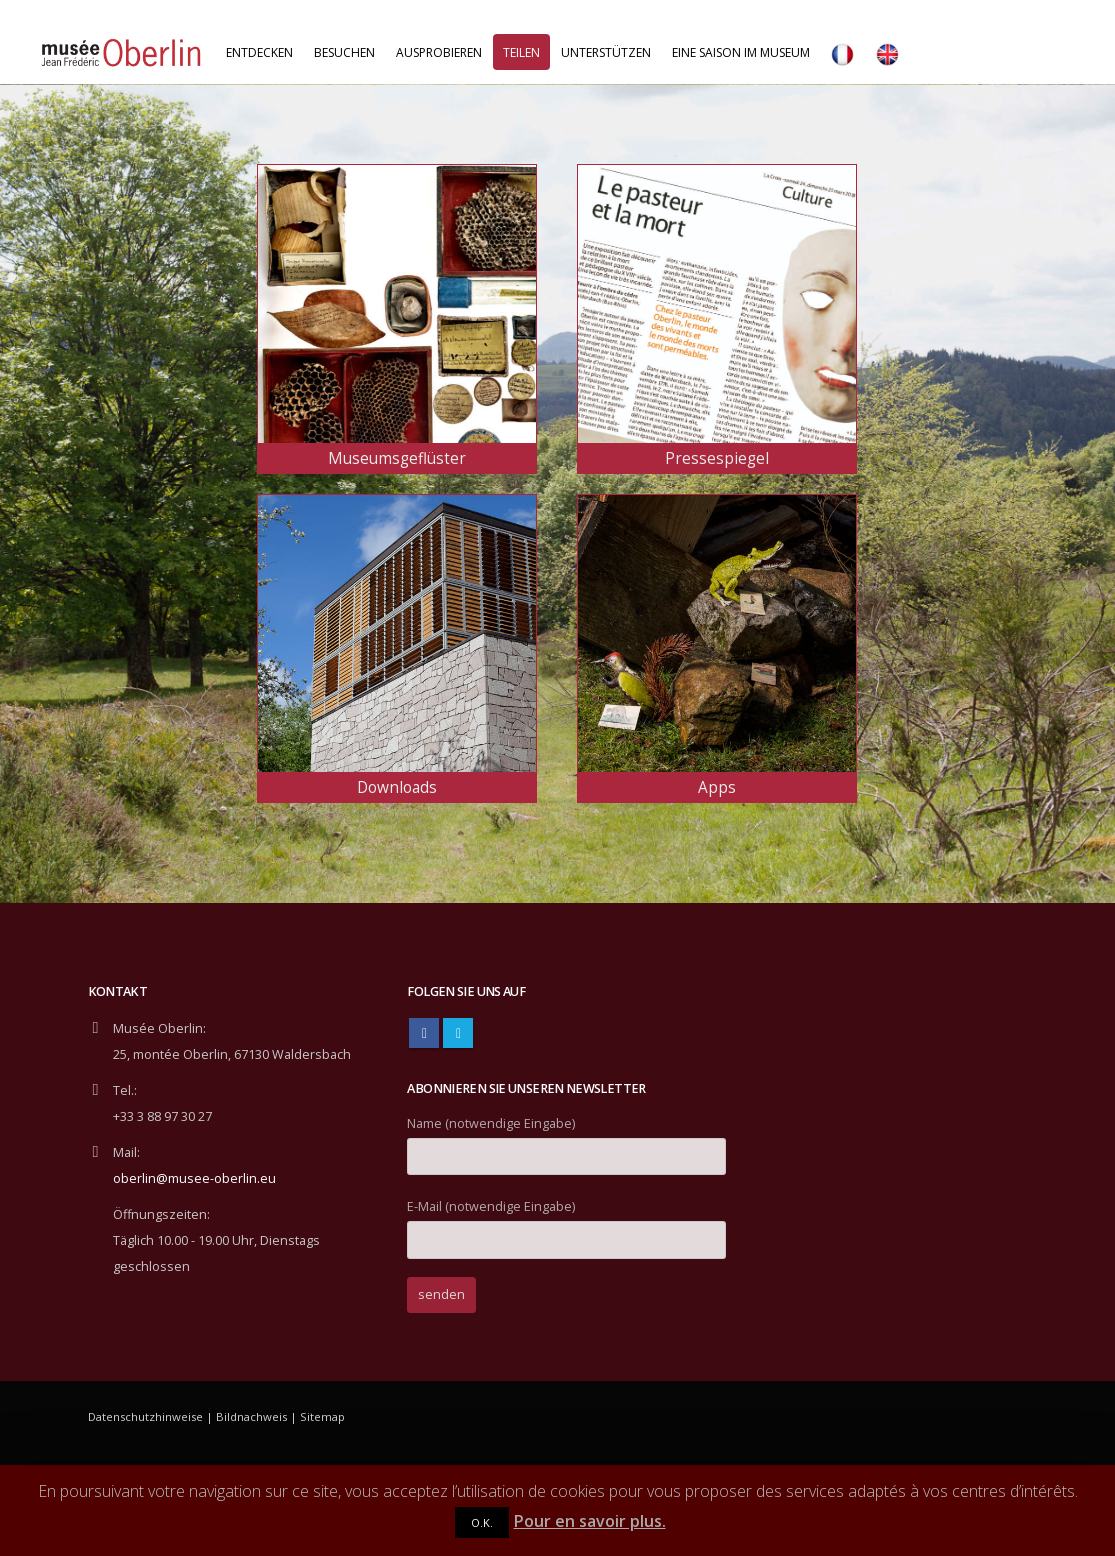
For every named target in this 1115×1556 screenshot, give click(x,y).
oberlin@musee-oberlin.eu (194, 1178)
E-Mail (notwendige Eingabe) (566, 1222)
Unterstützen (606, 52)
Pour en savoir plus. (590, 1521)
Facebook (424, 1033)
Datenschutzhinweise (145, 1416)
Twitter (458, 1033)
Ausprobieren (439, 52)
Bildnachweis (251, 1416)
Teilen (521, 52)
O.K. (482, 1522)
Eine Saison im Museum (741, 52)
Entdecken (259, 52)
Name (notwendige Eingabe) (566, 1139)
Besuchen (344, 52)
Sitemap (322, 1416)
